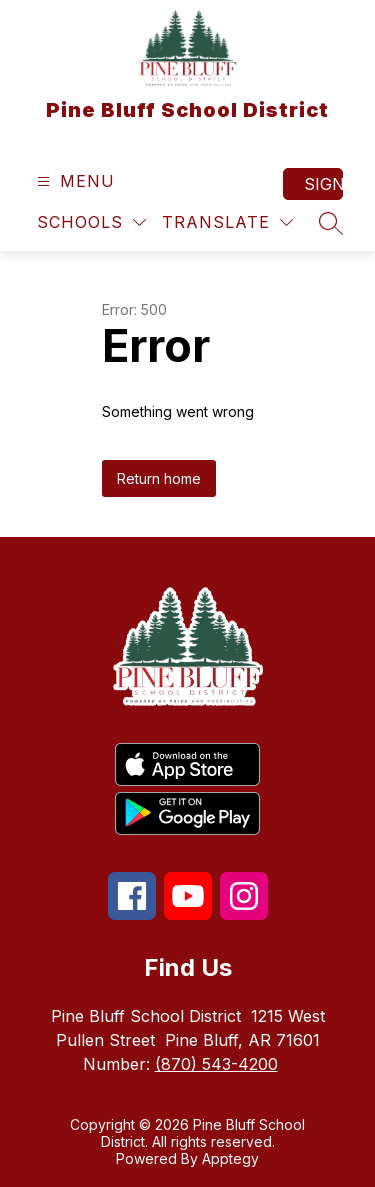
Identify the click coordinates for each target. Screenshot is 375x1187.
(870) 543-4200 (216, 1064)
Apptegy (230, 1158)
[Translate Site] (227, 222)
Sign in (323, 184)
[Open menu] (73, 181)
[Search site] (331, 223)
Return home (159, 478)
